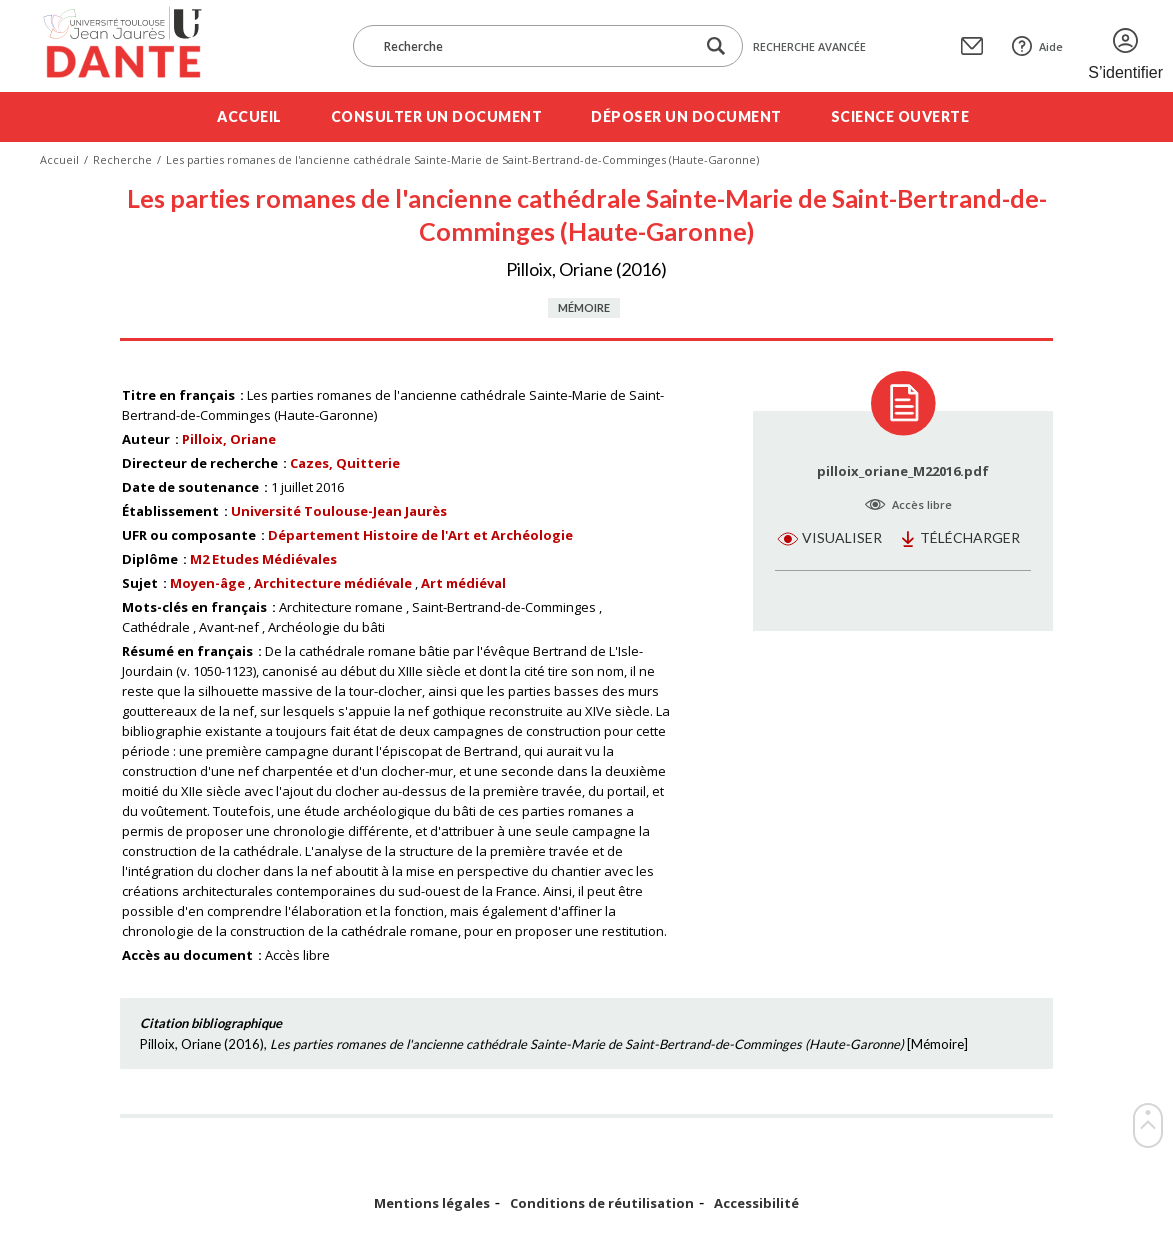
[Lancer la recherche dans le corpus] (716, 46)
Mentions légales (432, 1203)
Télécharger (970, 537)
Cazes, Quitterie (345, 463)
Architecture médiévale (333, 583)
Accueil (249, 116)
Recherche (122, 159)
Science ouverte (900, 116)
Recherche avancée (809, 46)
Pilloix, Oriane (229, 439)
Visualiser (842, 537)
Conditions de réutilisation (602, 1203)
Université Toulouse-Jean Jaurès (339, 511)
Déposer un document (686, 116)
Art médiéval (463, 583)
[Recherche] (534, 46)
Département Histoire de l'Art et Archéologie (420, 535)
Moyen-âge (207, 583)
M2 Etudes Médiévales (263, 559)
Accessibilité (756, 1203)
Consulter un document (437, 116)
